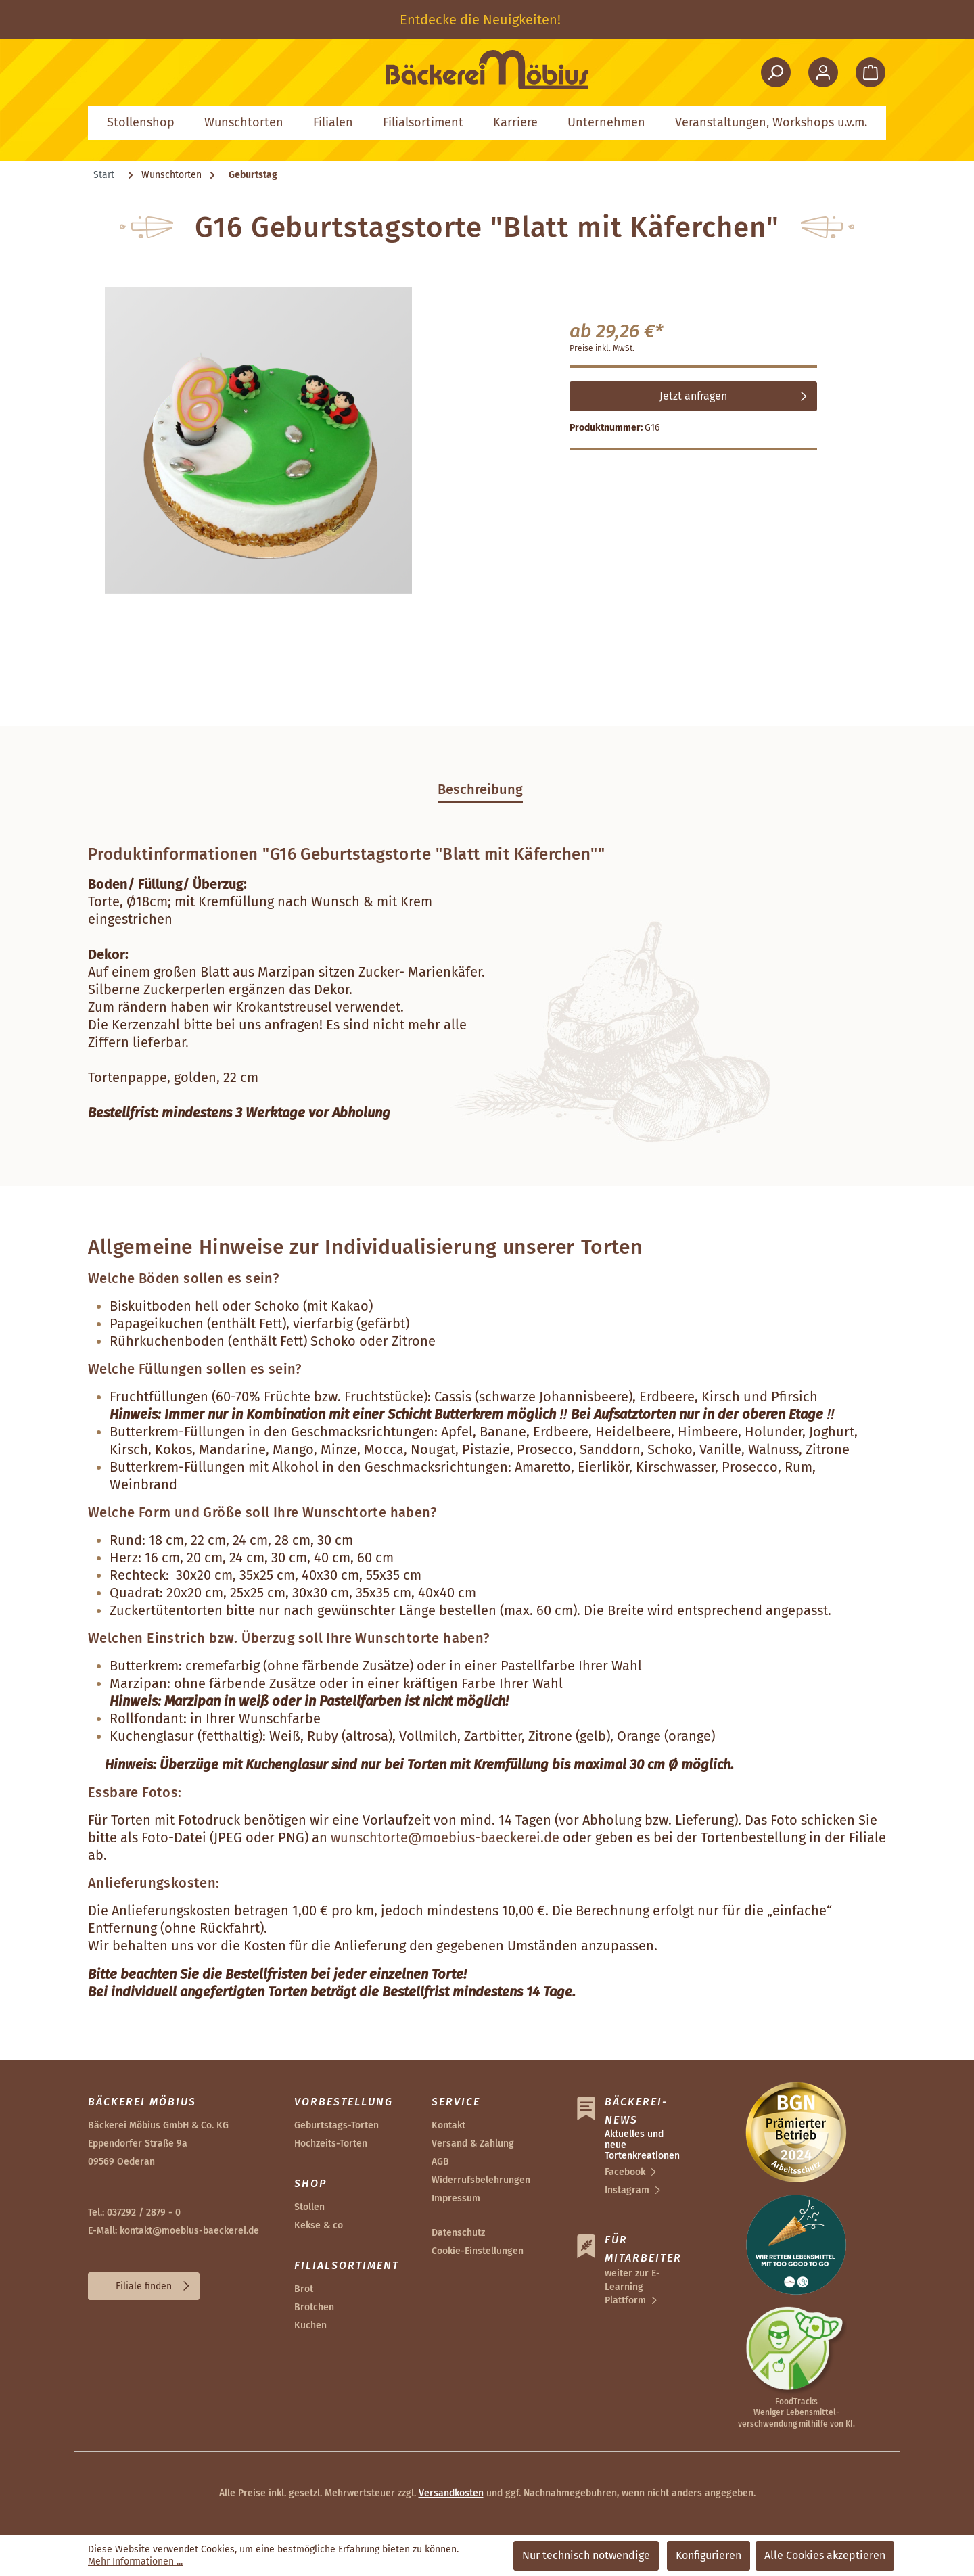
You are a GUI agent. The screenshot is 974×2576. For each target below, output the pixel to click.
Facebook (625, 2172)
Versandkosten (451, 2493)
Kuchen (310, 2325)
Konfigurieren (708, 2555)
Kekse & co (318, 2225)
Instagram (627, 2190)
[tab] (480, 789)
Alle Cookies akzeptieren (824, 2555)
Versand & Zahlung (473, 2143)
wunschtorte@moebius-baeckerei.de (445, 1837)
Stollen (309, 2207)
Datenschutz (458, 2233)
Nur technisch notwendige (586, 2555)
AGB (440, 2162)
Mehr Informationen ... (135, 2561)
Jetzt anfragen (693, 396)
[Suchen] (775, 72)
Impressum (456, 2198)
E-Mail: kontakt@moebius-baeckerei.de (173, 2231)
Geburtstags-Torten (336, 2125)
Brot (303, 2289)
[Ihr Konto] (823, 72)
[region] (487, 19)
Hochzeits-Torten (330, 2143)
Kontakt (448, 2125)
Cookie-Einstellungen (478, 2251)
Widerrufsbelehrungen (481, 2180)
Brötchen (314, 2307)
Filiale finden (144, 2286)
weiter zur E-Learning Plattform (632, 2287)
